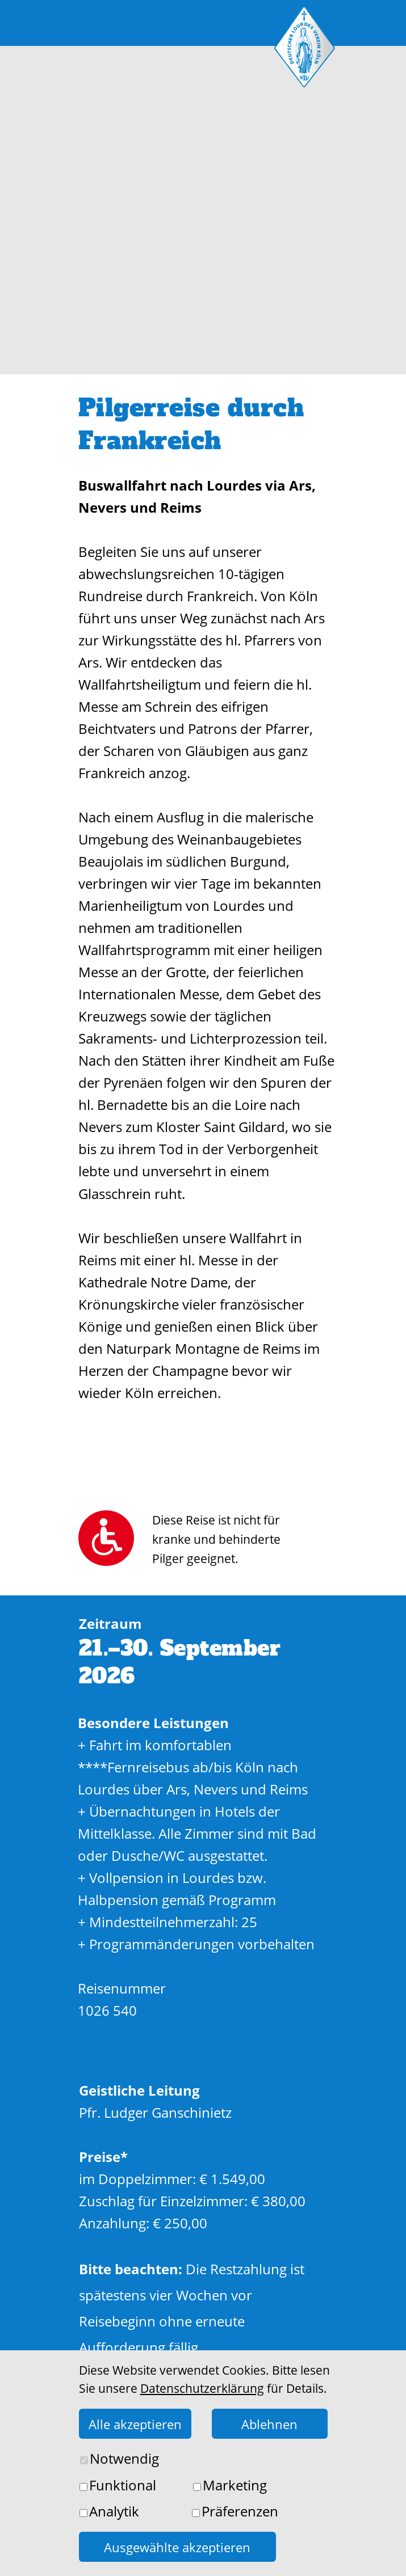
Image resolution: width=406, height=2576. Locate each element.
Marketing (235, 2485)
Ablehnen (269, 2424)
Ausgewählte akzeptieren (177, 2547)
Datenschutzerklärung (202, 2388)
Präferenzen (240, 2511)
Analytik (114, 2511)
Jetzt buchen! (204, 2435)
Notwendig (124, 2458)
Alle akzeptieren (135, 2424)
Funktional (122, 2485)
